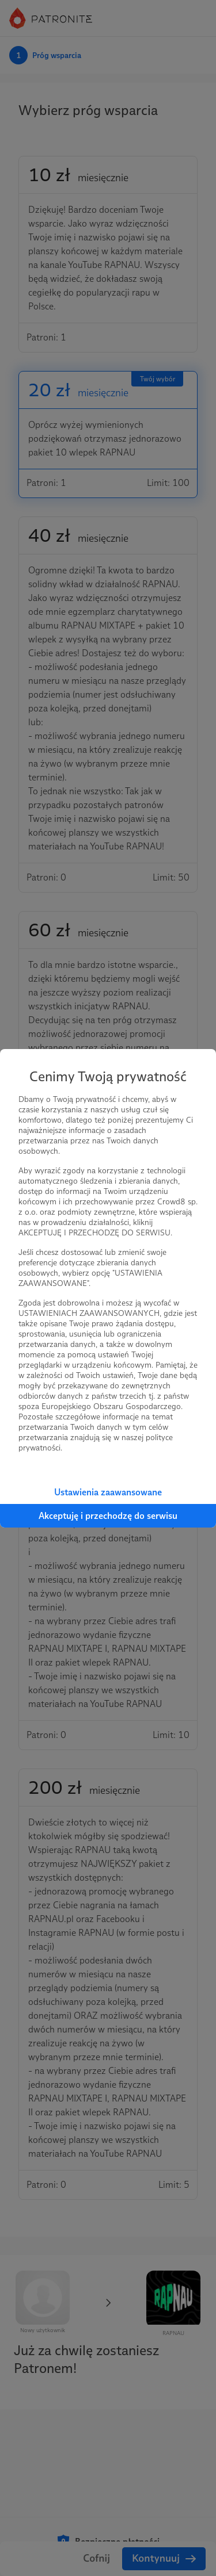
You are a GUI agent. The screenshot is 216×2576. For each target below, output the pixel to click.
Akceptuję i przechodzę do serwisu (108, 1516)
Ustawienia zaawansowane (108, 1492)
